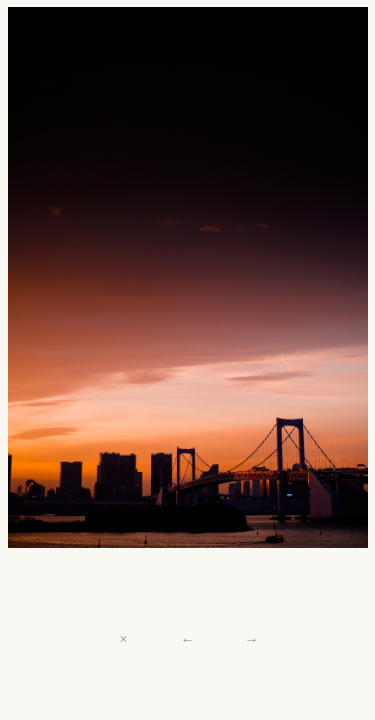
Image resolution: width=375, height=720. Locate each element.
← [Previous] (187, 639)
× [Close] (124, 639)
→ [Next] (251, 639)
